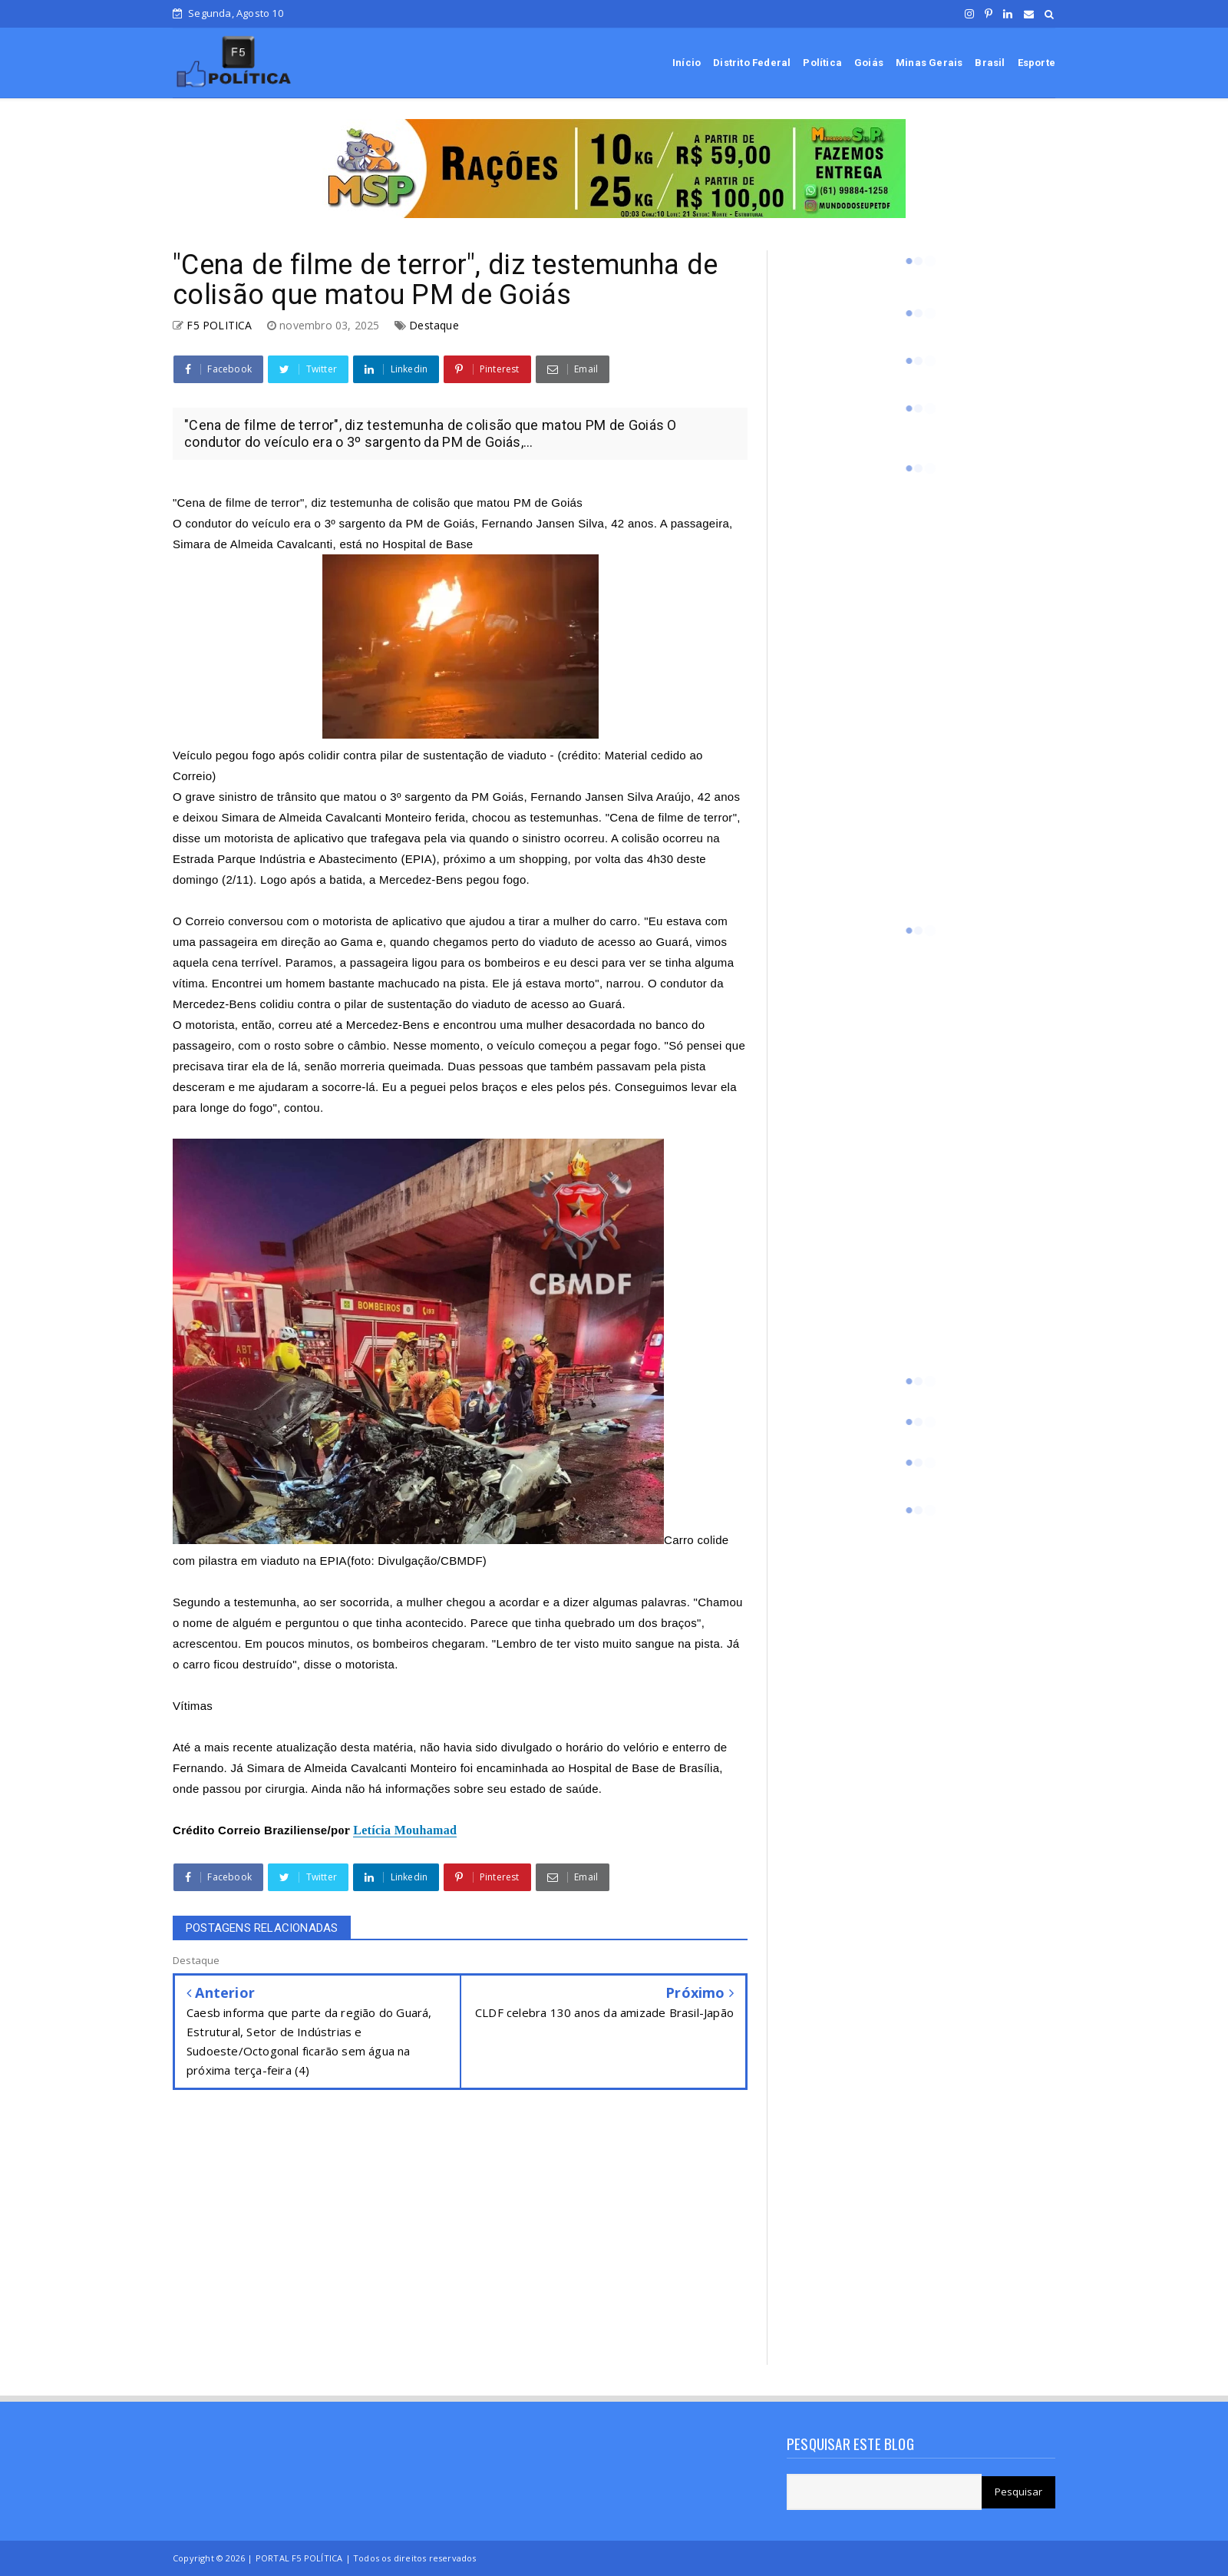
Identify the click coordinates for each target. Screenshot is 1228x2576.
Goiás (868, 62)
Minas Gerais (929, 62)
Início (686, 62)
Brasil (990, 62)
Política (822, 62)
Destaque (434, 325)
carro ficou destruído (237, 1664)
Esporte (1036, 62)
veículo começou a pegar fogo (577, 1045)
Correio (239, 1830)
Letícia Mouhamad (405, 1830)
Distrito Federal (752, 62)
